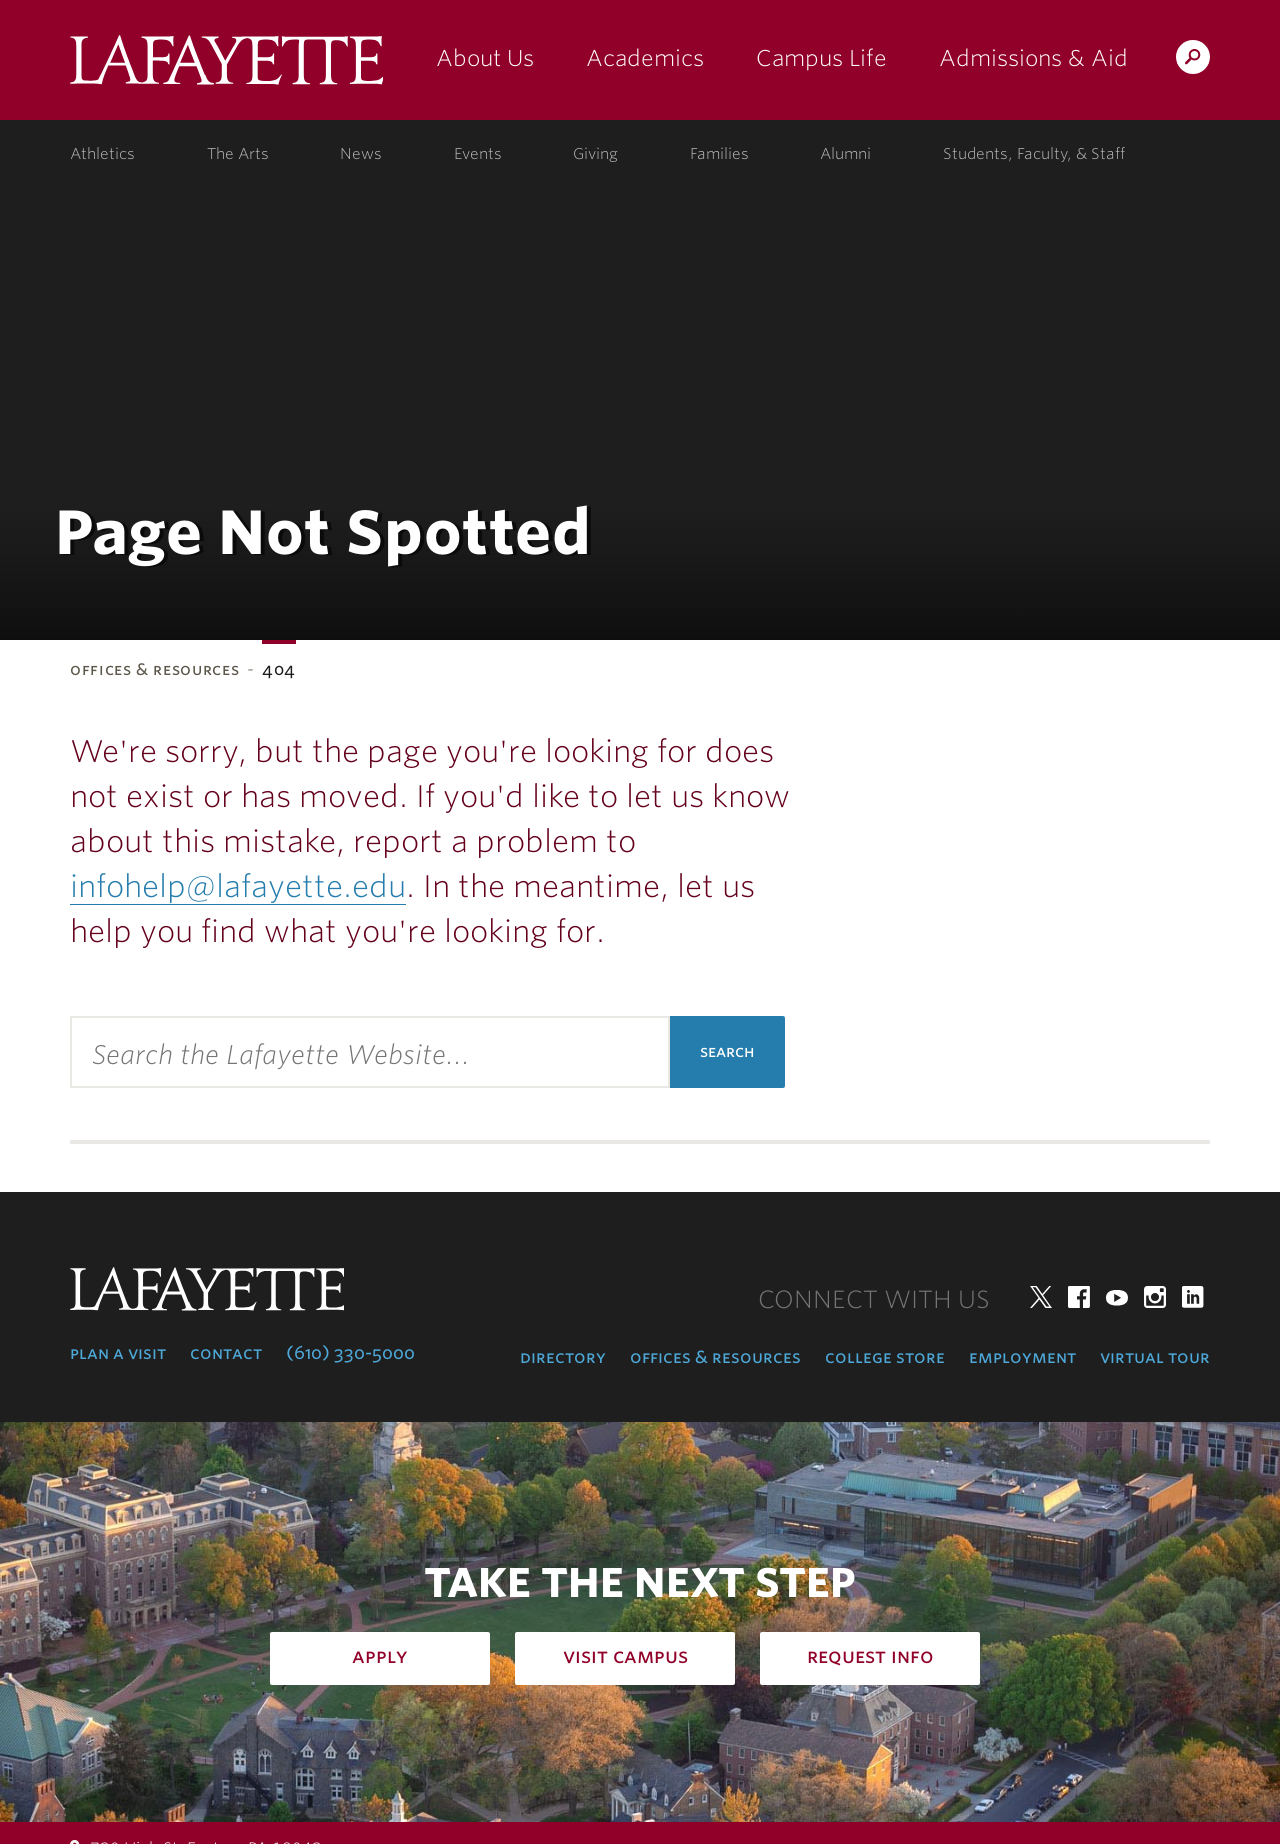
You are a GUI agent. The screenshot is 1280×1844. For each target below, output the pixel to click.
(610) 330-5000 (350, 1353)
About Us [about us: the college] (485, 58)
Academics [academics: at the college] (645, 58)
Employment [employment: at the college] (1022, 1357)
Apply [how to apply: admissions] (380, 1656)
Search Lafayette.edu (1193, 60)
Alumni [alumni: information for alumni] (845, 154)
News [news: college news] (361, 154)
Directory (563, 1357)
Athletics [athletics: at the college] (102, 154)
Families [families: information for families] (719, 154)
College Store (885, 1357)
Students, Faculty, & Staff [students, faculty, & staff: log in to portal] (1034, 154)
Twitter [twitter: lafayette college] (1041, 1297)
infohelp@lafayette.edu (238, 886)
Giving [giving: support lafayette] (595, 154)
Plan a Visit (118, 1353)
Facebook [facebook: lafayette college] (1079, 1297)
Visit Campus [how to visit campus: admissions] (625, 1656)
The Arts (238, 154)
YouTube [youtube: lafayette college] (1117, 1297)
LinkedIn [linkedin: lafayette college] (1193, 1297)
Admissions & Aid (1033, 58)
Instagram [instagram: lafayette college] (1155, 1297)
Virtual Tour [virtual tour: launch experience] (1155, 1357)
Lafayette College (226, 67)
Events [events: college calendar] (478, 154)
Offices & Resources (154, 669)
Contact (226, 1353)
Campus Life (821, 58)
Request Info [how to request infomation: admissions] (870, 1656)
